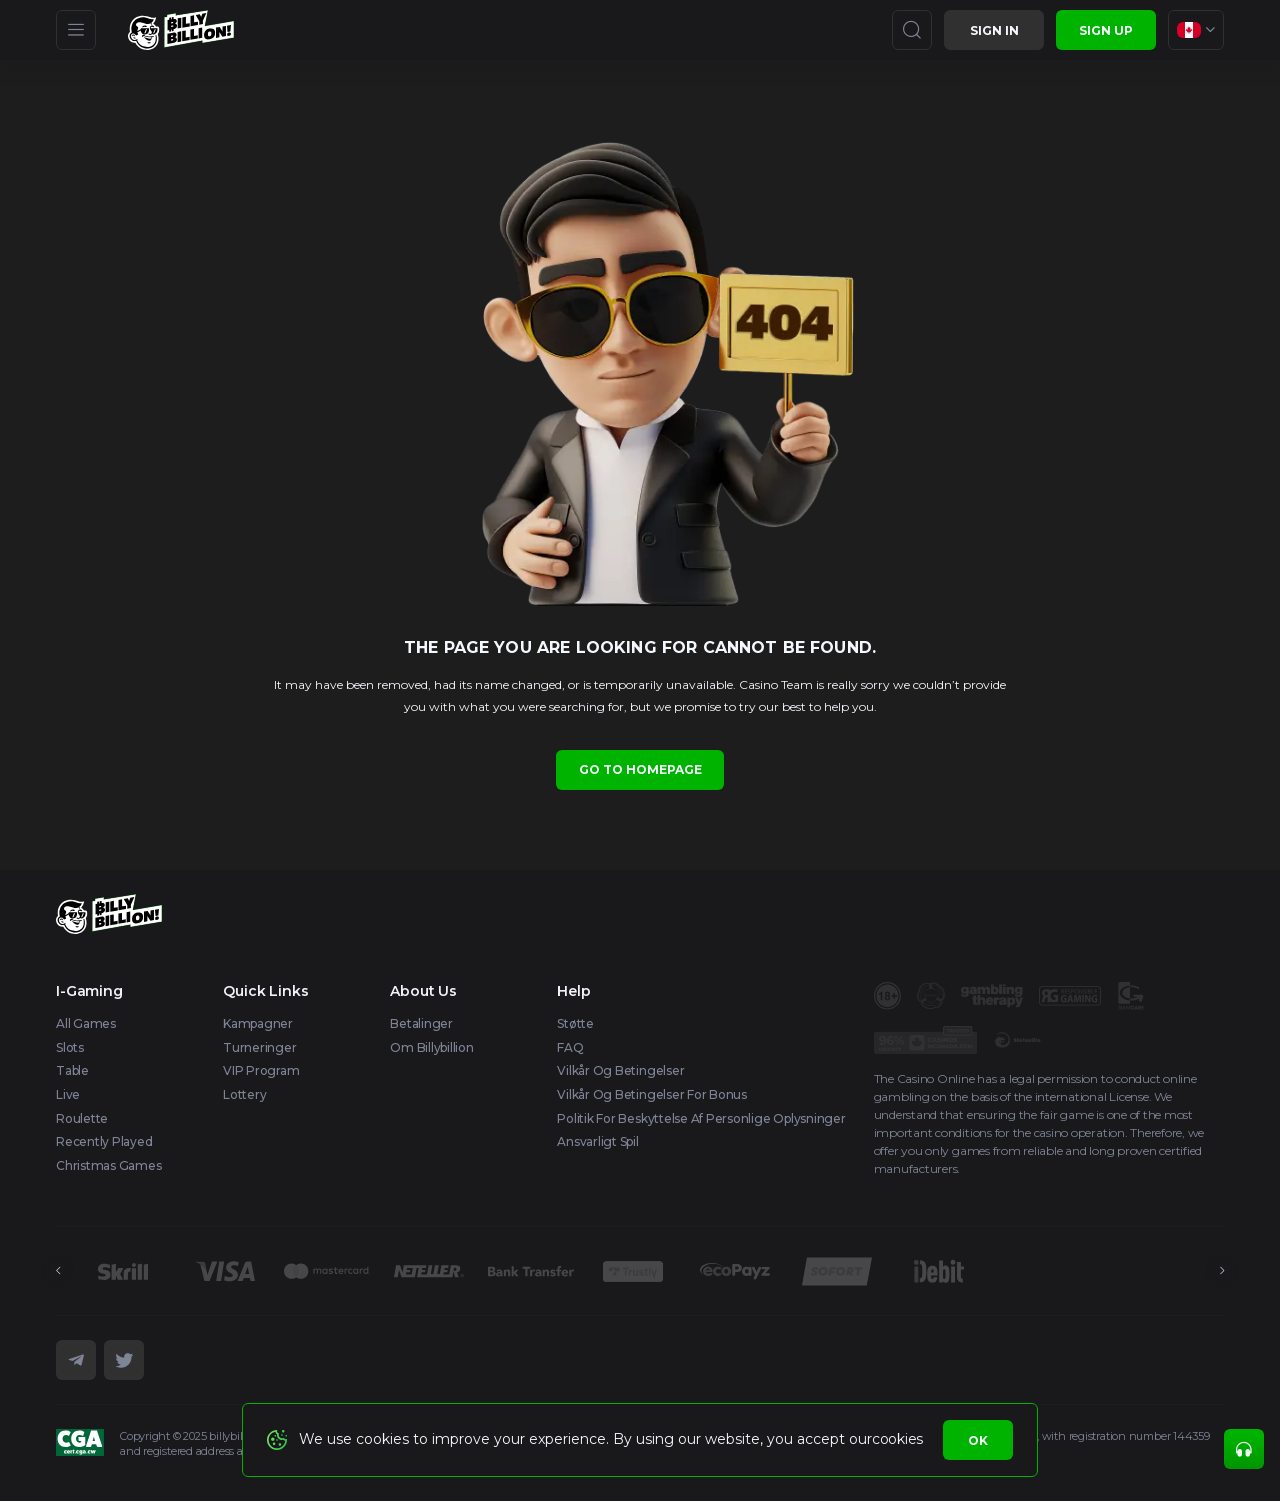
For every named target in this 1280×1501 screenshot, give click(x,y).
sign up (1106, 30)
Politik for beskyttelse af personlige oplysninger (701, 1118)
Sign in (994, 30)
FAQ (570, 1047)
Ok (978, 1440)
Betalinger (421, 1023)
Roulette (82, 1118)
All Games (86, 1023)
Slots (70, 1047)
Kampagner (258, 1023)
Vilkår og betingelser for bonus (652, 1094)
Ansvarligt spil (597, 1141)
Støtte (575, 1023)
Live (68, 1094)
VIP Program (261, 1070)
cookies (897, 1439)
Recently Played (104, 1141)
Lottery (244, 1094)
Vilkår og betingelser (620, 1070)
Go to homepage (640, 769)
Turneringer (259, 1047)
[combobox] (1196, 30)
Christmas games (108, 1165)
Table (72, 1070)
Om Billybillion (431, 1047)
